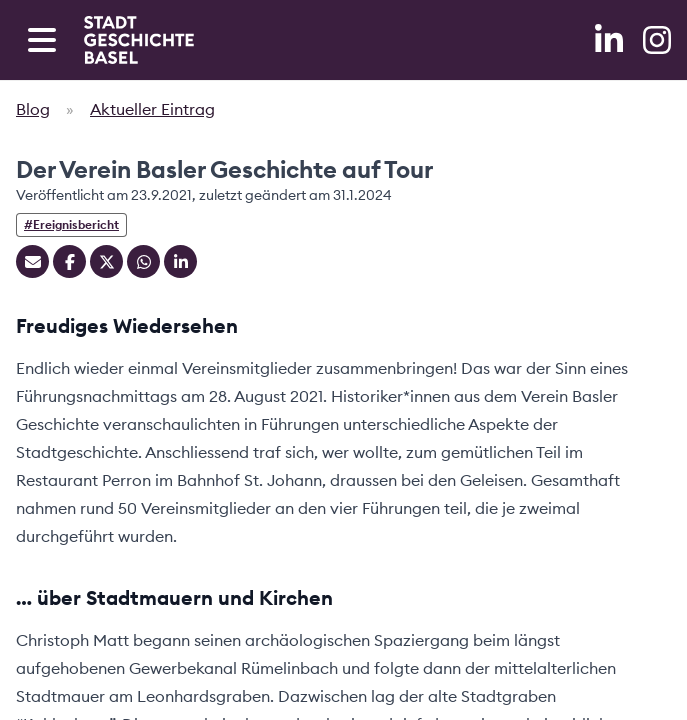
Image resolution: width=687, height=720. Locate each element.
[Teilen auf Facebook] (69, 261)
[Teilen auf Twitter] (106, 261)
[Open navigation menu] (42, 40)
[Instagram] (657, 40)
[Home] (139, 40)
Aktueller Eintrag (152, 109)
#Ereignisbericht (71, 224)
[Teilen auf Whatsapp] (143, 261)
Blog (33, 109)
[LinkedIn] (611, 40)
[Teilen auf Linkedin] (180, 261)
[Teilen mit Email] (32, 261)
